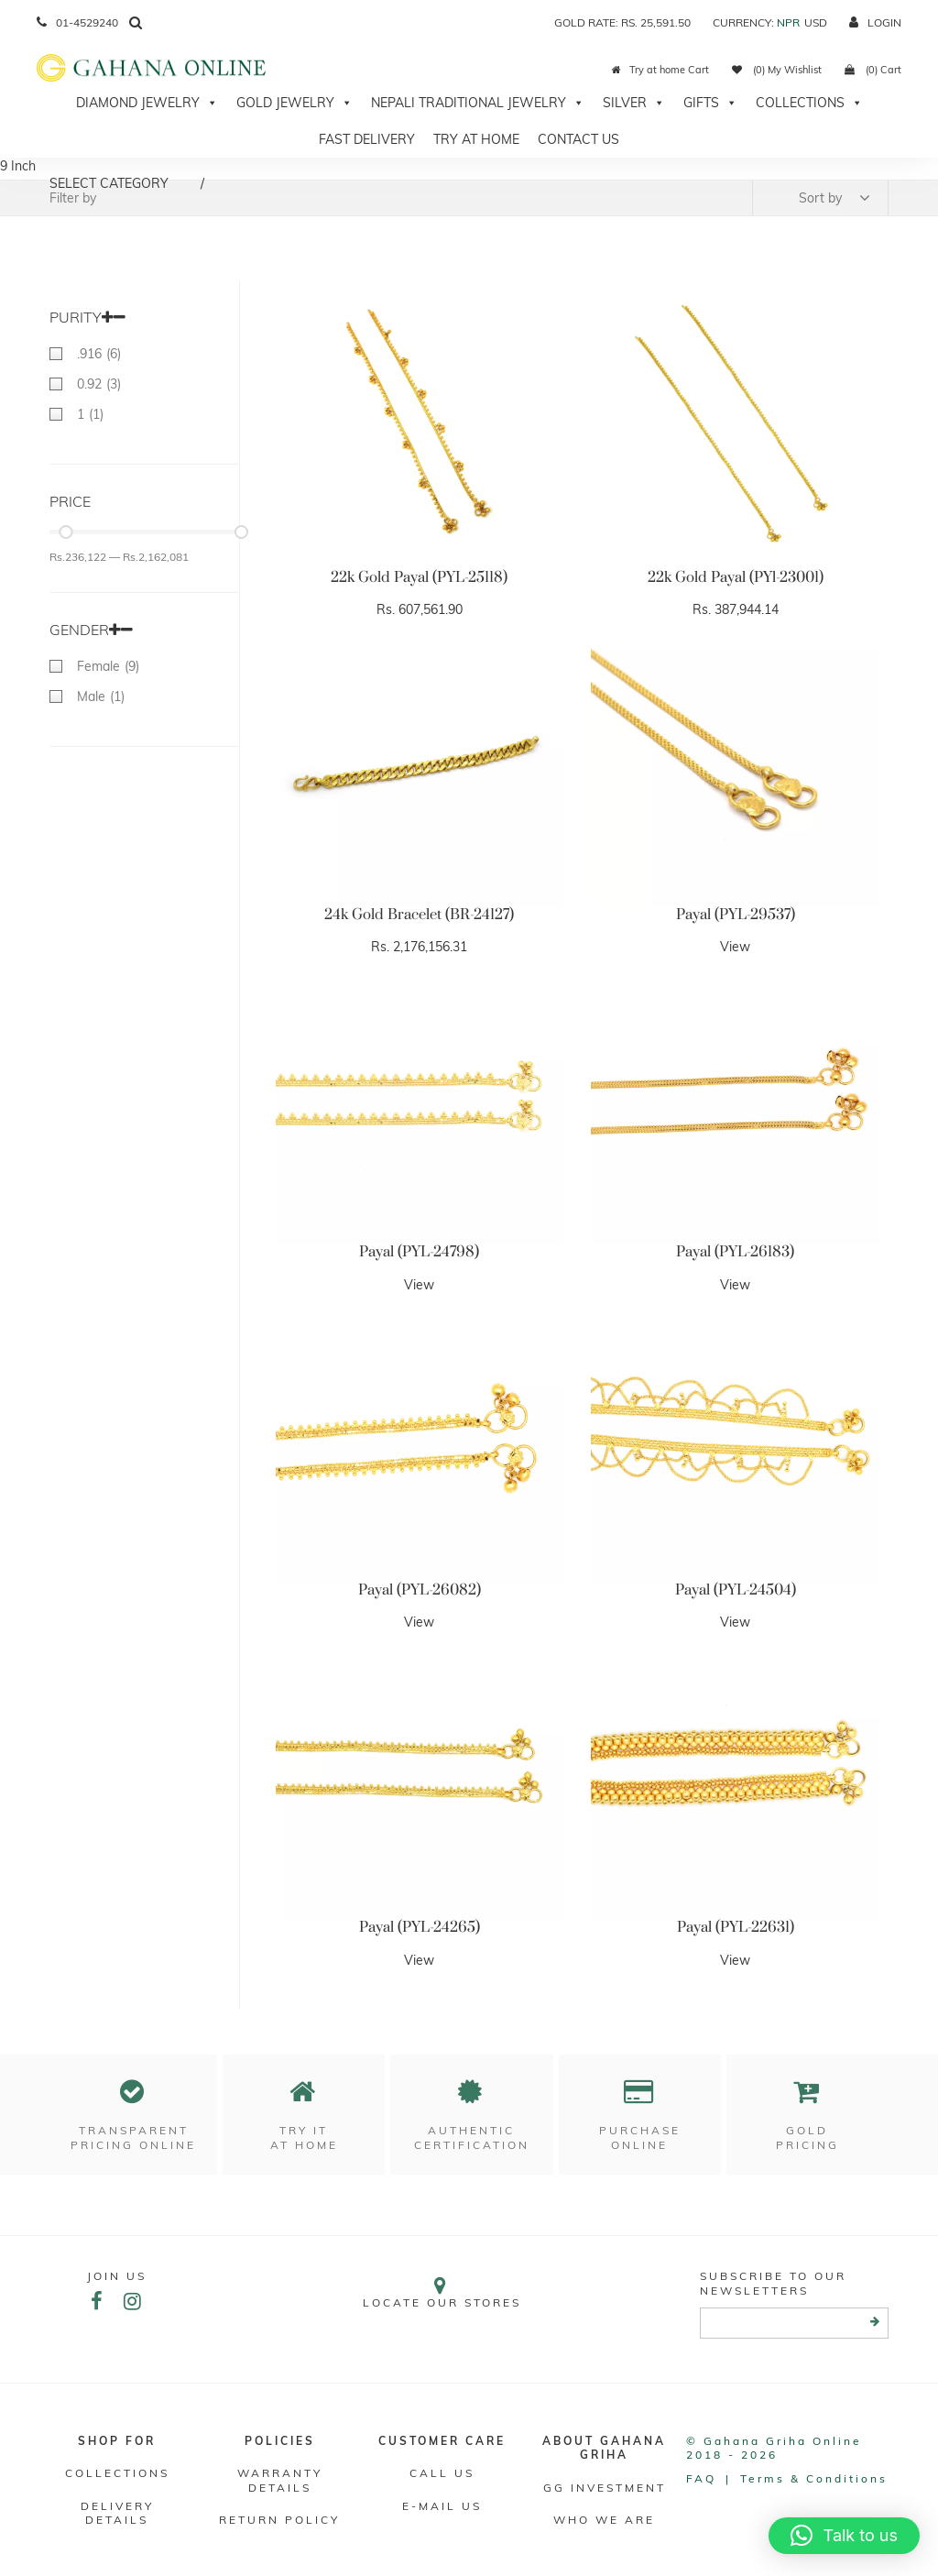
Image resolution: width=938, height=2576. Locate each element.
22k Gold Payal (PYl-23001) (735, 577)
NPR (788, 22)
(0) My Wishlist (777, 69)
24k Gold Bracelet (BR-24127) (419, 914)
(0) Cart (873, 69)
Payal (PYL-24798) (419, 1252)
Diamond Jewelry (147, 102)
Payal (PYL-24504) (735, 1590)
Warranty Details (279, 2480)
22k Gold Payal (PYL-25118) (419, 577)
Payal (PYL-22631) (735, 1927)
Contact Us (578, 139)
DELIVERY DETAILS (117, 2513)
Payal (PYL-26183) (735, 1252)
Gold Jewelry (294, 102)
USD (815, 22)
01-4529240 (77, 22)
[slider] (65, 532)
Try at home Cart (660, 69)
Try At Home (476, 139)
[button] (844, 2535)
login (875, 22)
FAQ (701, 2478)
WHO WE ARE (604, 2520)
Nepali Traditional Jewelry (477, 102)
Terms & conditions (814, 2478)
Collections (809, 102)
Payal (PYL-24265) (419, 1927)
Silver (634, 102)
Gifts (710, 102)
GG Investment (604, 2487)
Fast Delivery (367, 139)
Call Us (441, 2473)
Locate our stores (441, 2292)
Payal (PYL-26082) (419, 1590)
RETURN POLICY (279, 2520)
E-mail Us (442, 2506)
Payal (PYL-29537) (735, 914)
